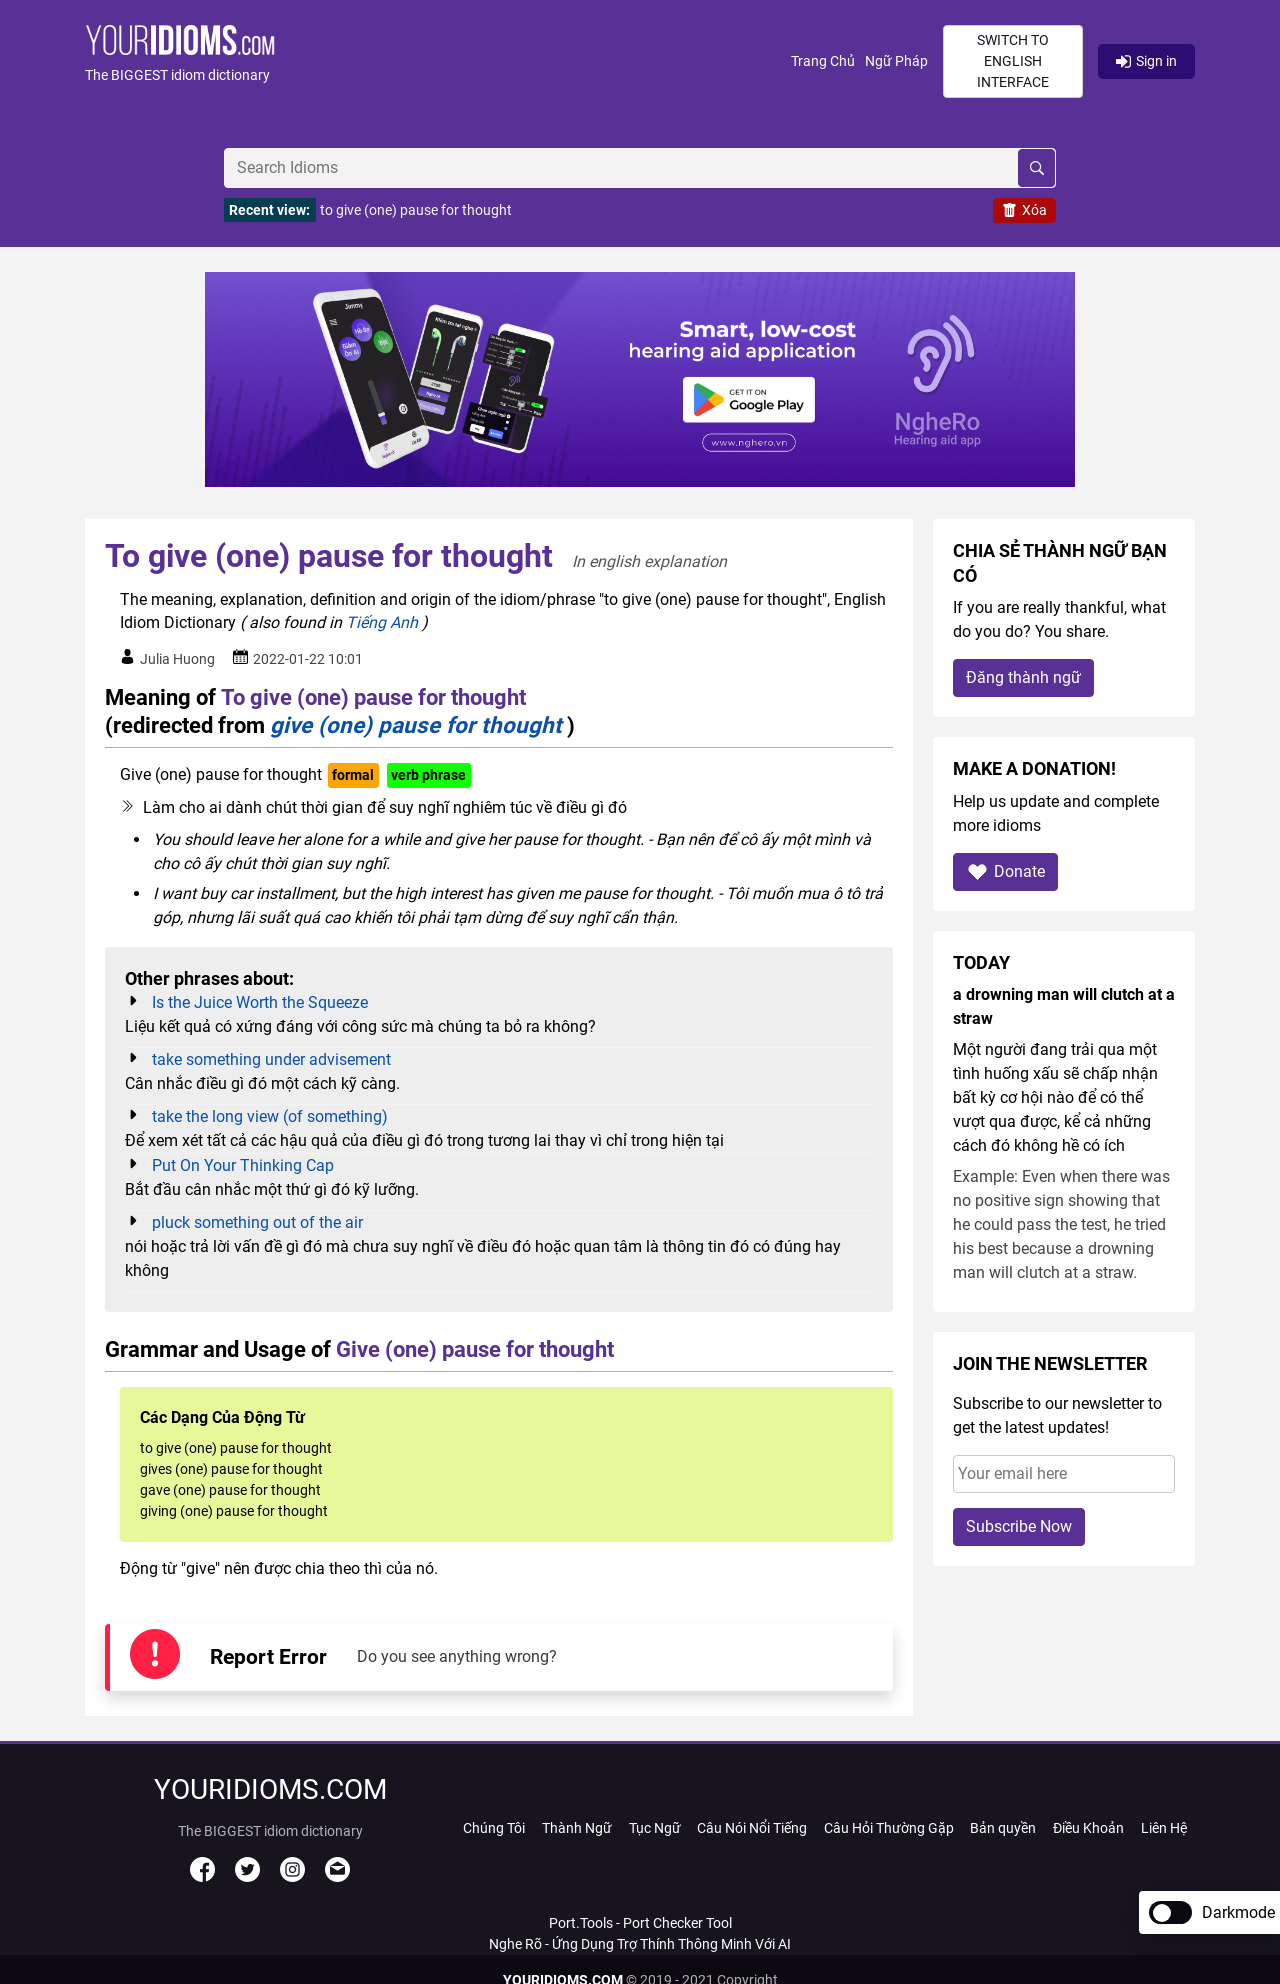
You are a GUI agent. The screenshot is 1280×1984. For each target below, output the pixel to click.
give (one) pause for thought (416, 725)
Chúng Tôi (494, 1828)
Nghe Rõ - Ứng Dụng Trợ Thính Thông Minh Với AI (640, 1944)
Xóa (1024, 210)
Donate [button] (1005, 871)
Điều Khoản (1088, 1828)
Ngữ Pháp (896, 61)
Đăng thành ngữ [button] (1023, 677)
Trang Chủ (823, 61)
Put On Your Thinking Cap (243, 1165)
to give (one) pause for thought (416, 210)
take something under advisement (271, 1059)
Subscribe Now (1019, 1526)
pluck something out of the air (257, 1222)
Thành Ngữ (577, 1828)
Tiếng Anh (382, 622)
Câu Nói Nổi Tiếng (752, 1828)
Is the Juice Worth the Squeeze (260, 1002)
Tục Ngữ (655, 1828)
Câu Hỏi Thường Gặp (889, 1828)
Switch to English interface (1013, 61)
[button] (438, 61)
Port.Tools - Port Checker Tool (640, 1923)
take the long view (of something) (270, 1116)
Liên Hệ (1164, 1828)
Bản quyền (1003, 1828)
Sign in (1146, 61)
